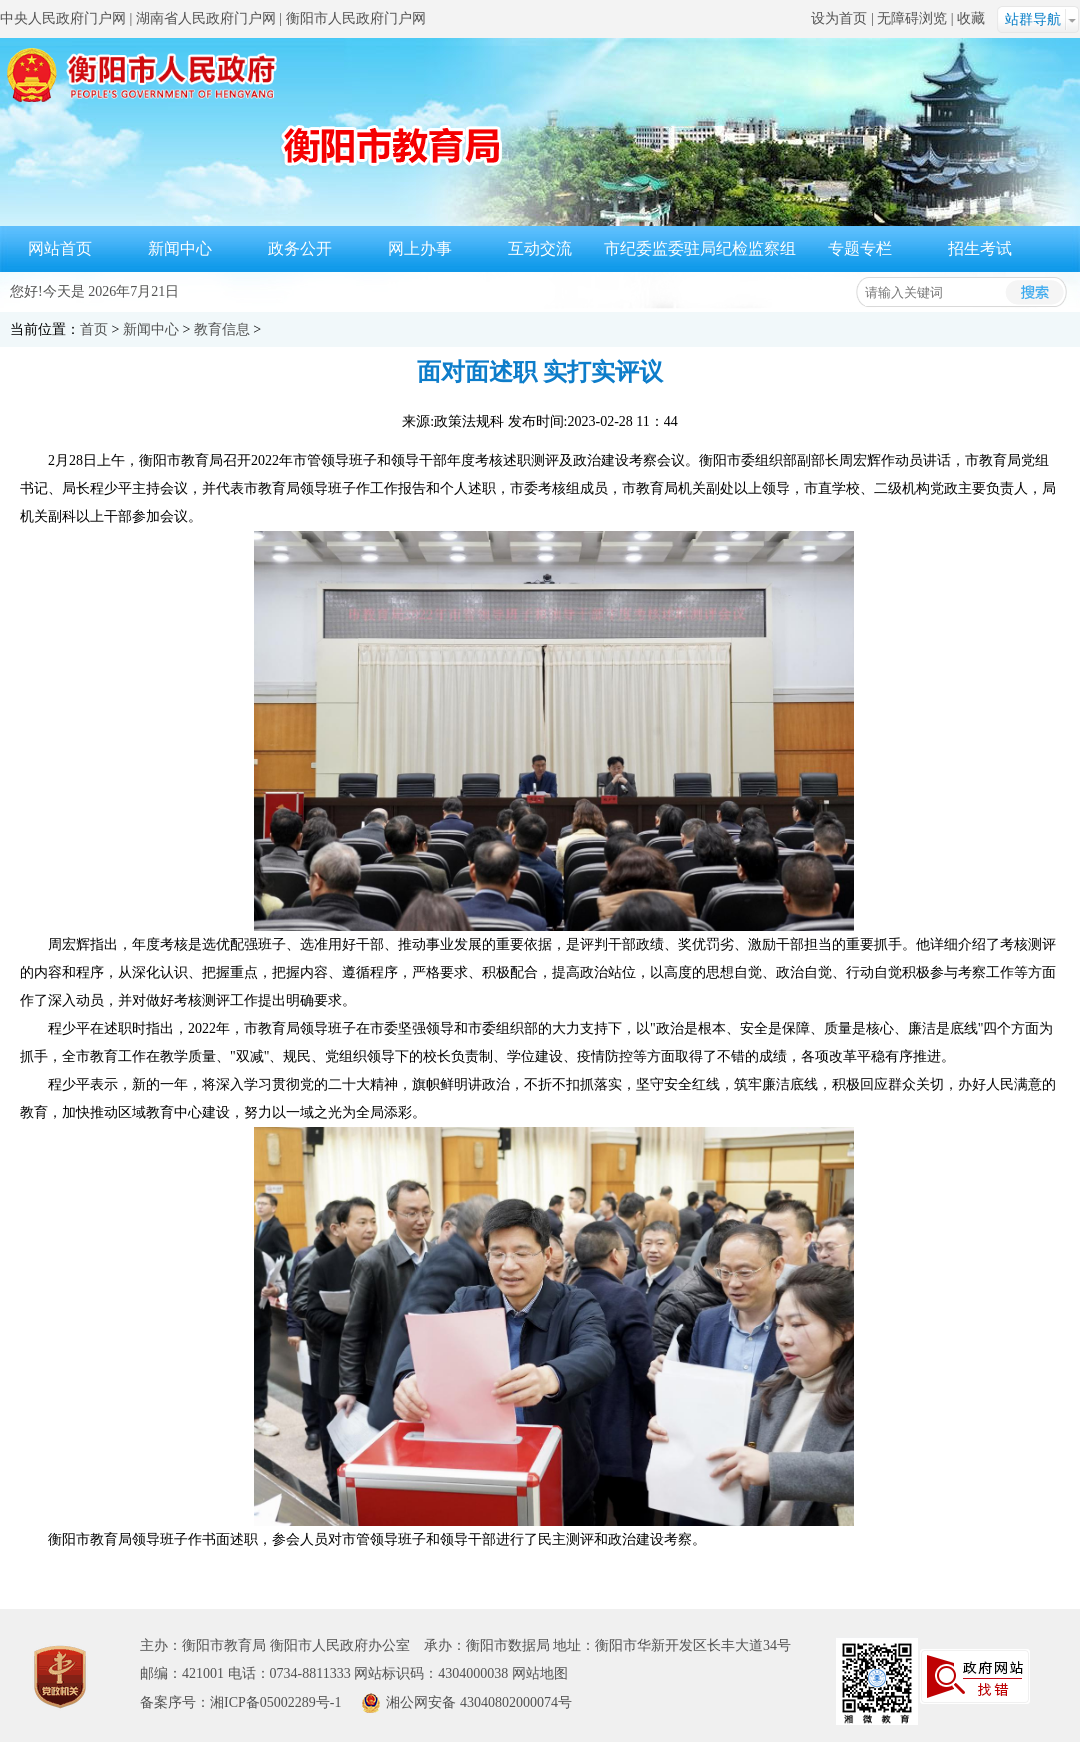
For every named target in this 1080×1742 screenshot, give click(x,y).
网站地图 (540, 1673)
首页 (94, 329)
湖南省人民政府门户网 (206, 18)
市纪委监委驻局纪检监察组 (700, 248)
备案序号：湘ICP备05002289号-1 (240, 1702)
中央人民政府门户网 (63, 18)
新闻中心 (180, 248)
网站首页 (60, 248)
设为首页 (839, 18)
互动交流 (540, 248)
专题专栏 (860, 248)
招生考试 (980, 248)
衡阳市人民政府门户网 (356, 18)
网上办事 (420, 248)
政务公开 (300, 248)
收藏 (971, 18)
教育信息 (222, 329)
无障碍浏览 (912, 18)
